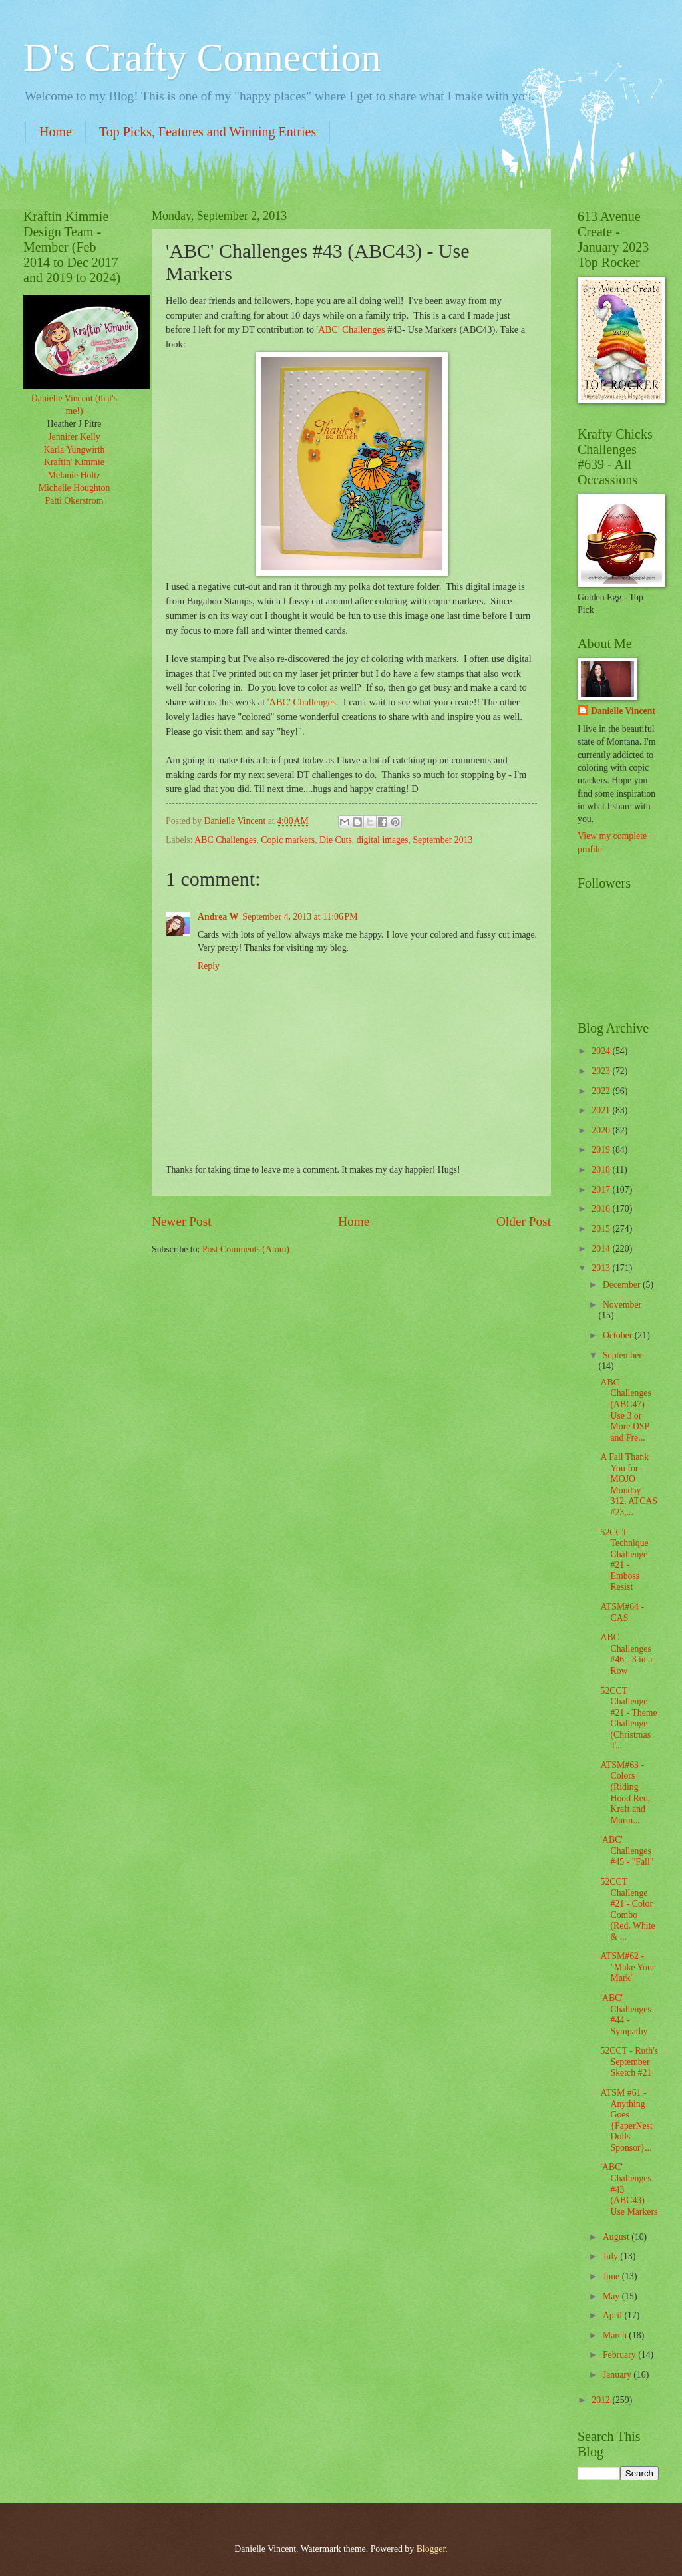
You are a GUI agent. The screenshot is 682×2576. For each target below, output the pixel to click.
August (617, 2237)
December (623, 1285)
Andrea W (218, 917)
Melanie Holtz (74, 475)
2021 (602, 1110)
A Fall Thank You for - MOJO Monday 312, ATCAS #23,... (628, 1484)
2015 (602, 1229)
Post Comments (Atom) (245, 1249)
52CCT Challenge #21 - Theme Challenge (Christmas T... (628, 1718)
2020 (602, 1130)
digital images (383, 840)
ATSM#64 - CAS (622, 1612)
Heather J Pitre (74, 424)
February (620, 2355)
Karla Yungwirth (74, 450)
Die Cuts (335, 840)
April (614, 2315)
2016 (602, 1209)
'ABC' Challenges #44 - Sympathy (625, 2014)
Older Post (523, 1221)
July (611, 2256)
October (619, 1335)
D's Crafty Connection (202, 57)
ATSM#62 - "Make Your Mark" (627, 1967)
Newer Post (182, 1221)
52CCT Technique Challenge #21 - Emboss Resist (624, 1559)
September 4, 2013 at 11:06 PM (299, 917)
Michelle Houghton (74, 488)
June (612, 2276)
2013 (602, 1268)
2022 (602, 1091)
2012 (602, 2400)
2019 (602, 1150)
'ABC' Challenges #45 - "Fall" (626, 1851)
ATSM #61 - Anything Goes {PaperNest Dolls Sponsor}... (626, 2120)
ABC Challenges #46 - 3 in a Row (626, 1654)
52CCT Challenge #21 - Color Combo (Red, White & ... (627, 1909)
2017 (602, 1190)
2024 (602, 1051)
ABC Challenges (225, 840)
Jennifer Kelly (74, 437)
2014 (602, 1249)
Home (55, 131)
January (618, 2375)
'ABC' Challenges (351, 329)
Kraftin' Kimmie (74, 462)
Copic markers (288, 840)
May (612, 2296)
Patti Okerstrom (74, 501)
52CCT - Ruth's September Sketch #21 (629, 2062)
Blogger (431, 2549)
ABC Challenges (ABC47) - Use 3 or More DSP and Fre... (625, 1410)
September (622, 1355)
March (616, 2335)
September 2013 (442, 840)
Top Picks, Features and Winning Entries (207, 131)
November (622, 1305)
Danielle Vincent (623, 711)
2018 (602, 1170)
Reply (209, 966)
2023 (602, 1071)
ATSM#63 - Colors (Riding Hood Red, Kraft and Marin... (625, 1792)
